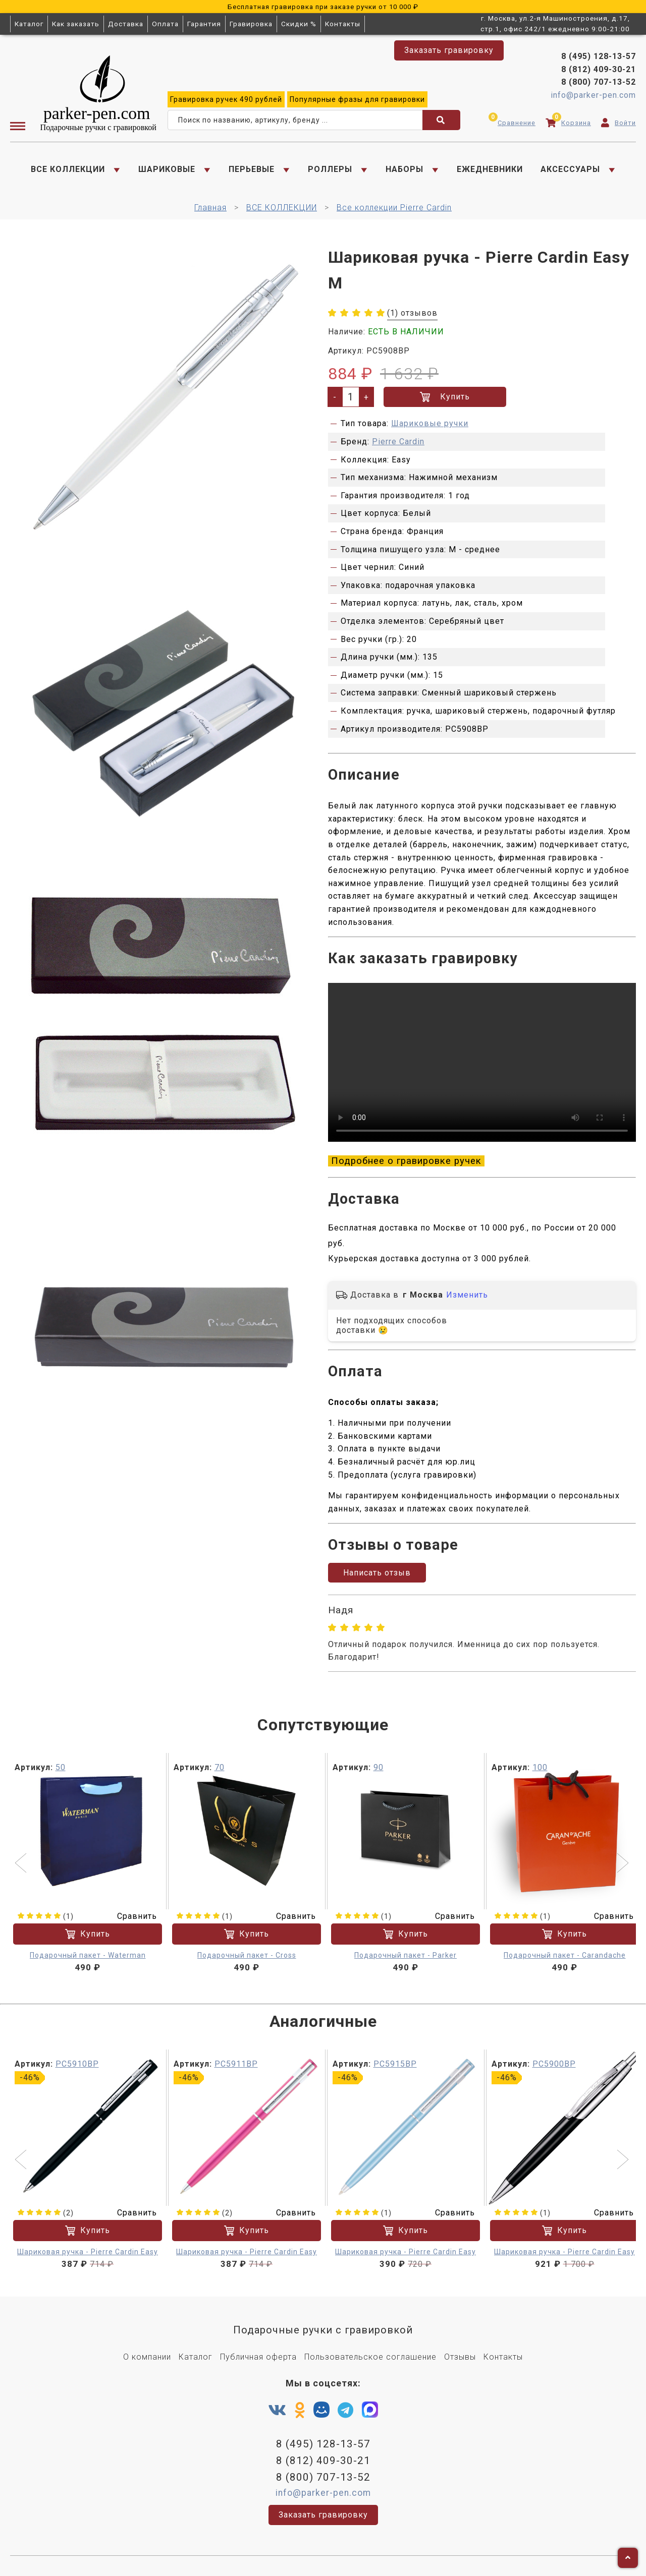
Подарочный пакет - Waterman (88, 1955)
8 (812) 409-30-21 (598, 69)
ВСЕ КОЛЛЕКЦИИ (68, 169)
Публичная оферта (258, 2357)
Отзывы (460, 2357)
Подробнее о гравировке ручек (406, 1160)
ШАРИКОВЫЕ (166, 169)
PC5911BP (236, 2064)
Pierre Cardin (398, 441)
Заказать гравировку (449, 50)
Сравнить (130, 1916)
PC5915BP (395, 2064)
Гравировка (251, 24)
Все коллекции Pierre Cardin (394, 207)
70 (219, 1767)
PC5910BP (77, 2064)
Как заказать (75, 24)
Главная (210, 207)
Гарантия (204, 24)
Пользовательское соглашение (370, 2357)
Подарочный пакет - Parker (405, 1955)
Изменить (467, 1295)
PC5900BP (554, 2064)
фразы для (357, 99)
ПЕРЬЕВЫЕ (252, 169)
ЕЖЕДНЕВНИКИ (490, 169)
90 (378, 1767)
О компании (147, 2357)
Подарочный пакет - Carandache (565, 1955)
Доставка (125, 24)
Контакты (342, 24)
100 (540, 1767)
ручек (226, 99)
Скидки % (298, 24)
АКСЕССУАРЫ (570, 169)
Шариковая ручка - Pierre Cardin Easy (87, 2252)
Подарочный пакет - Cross (246, 1955)
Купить (445, 397)
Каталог (29, 24)
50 (61, 1767)
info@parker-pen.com (593, 95)
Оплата (165, 24)
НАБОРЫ (404, 169)
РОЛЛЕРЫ (330, 169)
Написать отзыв (377, 1572)
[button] (22, 1864)
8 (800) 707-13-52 (598, 82)
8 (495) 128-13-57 (598, 56)
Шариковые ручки (429, 423)
